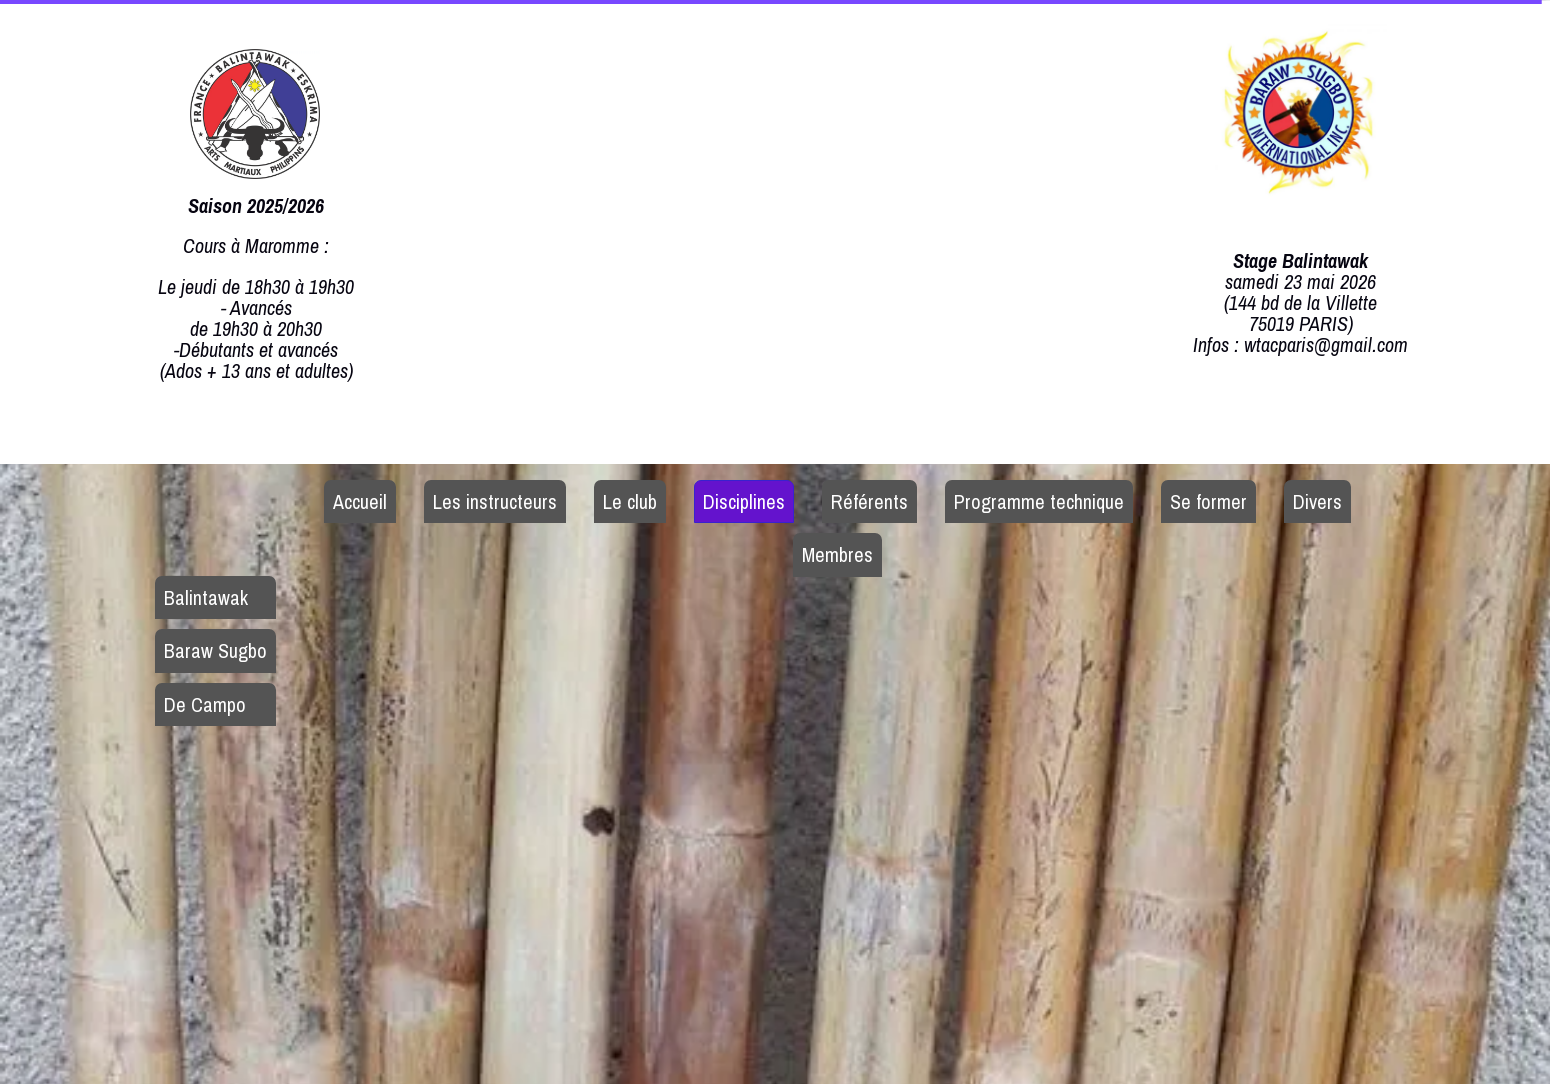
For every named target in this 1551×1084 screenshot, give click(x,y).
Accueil (360, 501)
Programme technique (1039, 501)
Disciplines (744, 501)
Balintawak (206, 597)
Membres (837, 554)
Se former (1208, 501)
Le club (630, 501)
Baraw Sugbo (215, 650)
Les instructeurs (495, 501)
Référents (869, 501)
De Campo (205, 704)
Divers (1317, 501)
